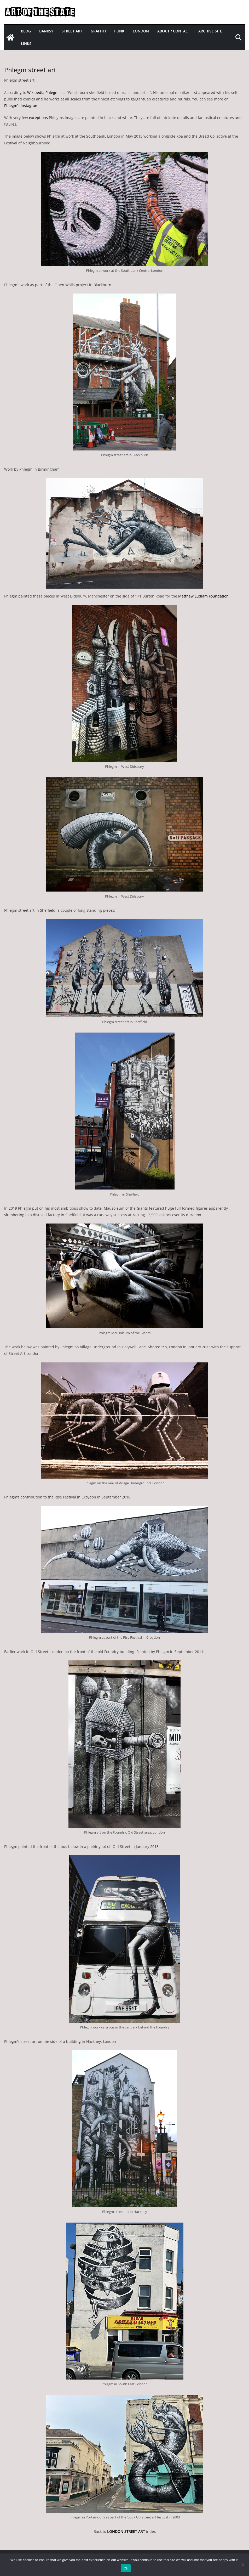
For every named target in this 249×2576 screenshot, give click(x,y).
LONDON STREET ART (126, 2531)
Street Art (72, 31)
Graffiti (98, 31)
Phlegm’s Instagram (21, 105)
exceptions (38, 117)
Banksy (46, 31)
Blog (26, 31)
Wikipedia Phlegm (43, 92)
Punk (119, 31)
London (141, 31)
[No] (242, 2564)
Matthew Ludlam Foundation (203, 596)
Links (26, 43)
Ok (126, 2568)
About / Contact (173, 31)
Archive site (210, 31)
